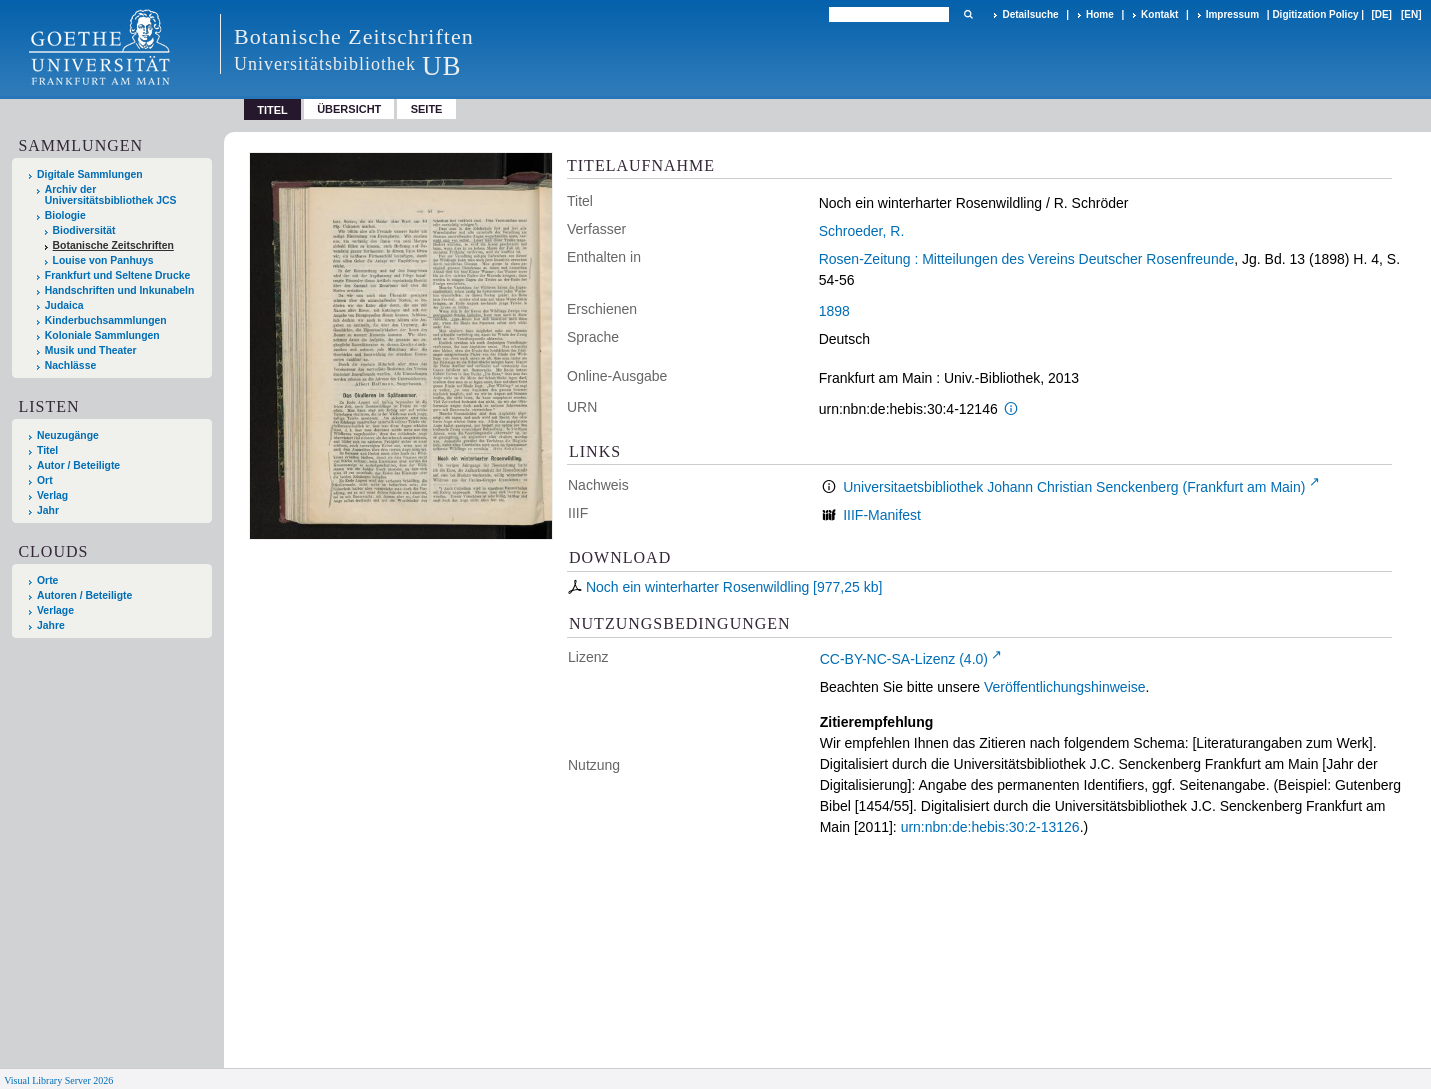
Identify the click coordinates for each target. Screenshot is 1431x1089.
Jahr (48, 510)
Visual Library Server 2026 (58, 1080)
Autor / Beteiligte (78, 465)
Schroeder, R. (862, 231)
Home (1100, 14)
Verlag (52, 495)
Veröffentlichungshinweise (1065, 687)
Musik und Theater (91, 350)
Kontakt (1159, 14)
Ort (45, 480)
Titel (47, 450)
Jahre (51, 625)
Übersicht (349, 109)
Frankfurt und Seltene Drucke (118, 275)
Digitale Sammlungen (90, 174)
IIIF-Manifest (882, 515)
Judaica (64, 305)
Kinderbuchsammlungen (106, 320)
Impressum (1232, 14)
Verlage (55, 610)
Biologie (65, 215)
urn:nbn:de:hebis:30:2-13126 (990, 827)
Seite (427, 109)
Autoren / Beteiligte (84, 595)
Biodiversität (84, 230)
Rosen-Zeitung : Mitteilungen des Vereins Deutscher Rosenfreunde (1027, 259)
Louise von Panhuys (103, 260)
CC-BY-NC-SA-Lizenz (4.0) (904, 659)
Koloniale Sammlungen (102, 335)
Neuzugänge (68, 435)
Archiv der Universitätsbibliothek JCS (111, 195)
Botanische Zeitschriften (113, 245)
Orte (47, 580)
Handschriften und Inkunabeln (120, 290)
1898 (834, 311)
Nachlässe (70, 365)
